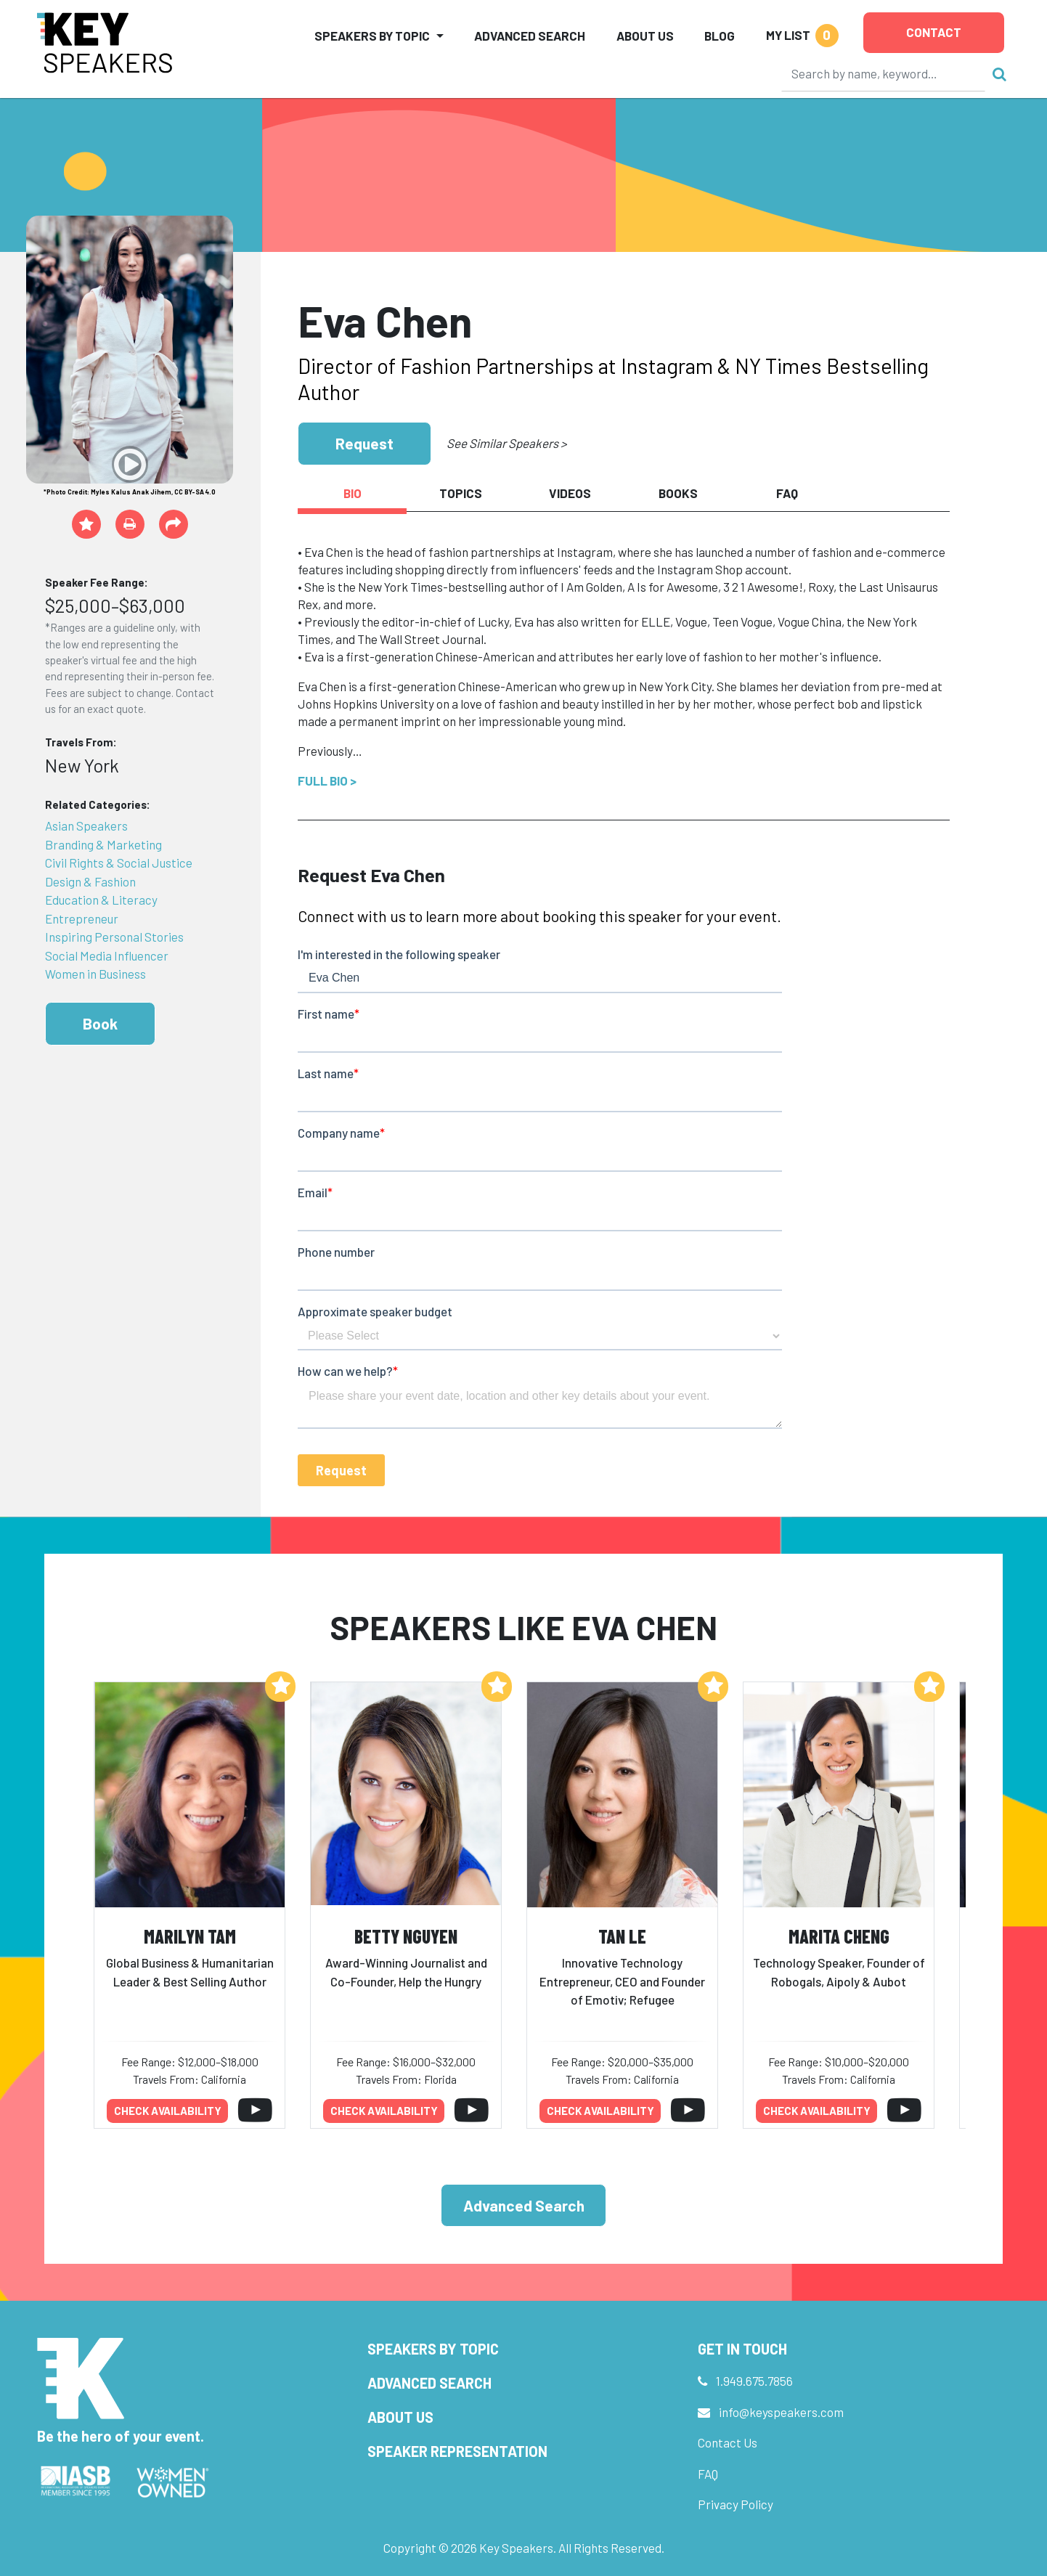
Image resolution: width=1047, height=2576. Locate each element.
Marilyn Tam (190, 1936)
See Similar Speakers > (506, 443)
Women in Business (95, 973)
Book (100, 1023)
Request (364, 443)
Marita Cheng (839, 1936)
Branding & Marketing (103, 844)
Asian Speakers (86, 825)
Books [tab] (678, 493)
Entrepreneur (81, 918)
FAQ (708, 2473)
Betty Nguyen (405, 1936)
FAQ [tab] (787, 493)
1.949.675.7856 (754, 2380)
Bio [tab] (352, 493)
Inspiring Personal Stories (114, 936)
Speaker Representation (457, 2451)
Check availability (167, 2110)
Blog (719, 35)
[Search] (883, 73)
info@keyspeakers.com (781, 2412)
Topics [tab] (460, 493)
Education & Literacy (101, 899)
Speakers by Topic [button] (372, 35)
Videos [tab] (570, 493)
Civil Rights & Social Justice (118, 862)
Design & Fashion (90, 881)
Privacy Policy (735, 2504)
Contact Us (727, 2442)
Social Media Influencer (106, 955)
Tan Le (622, 1936)
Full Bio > (327, 780)
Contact (933, 32)
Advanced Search (529, 35)
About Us (645, 35)
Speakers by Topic (433, 2348)
